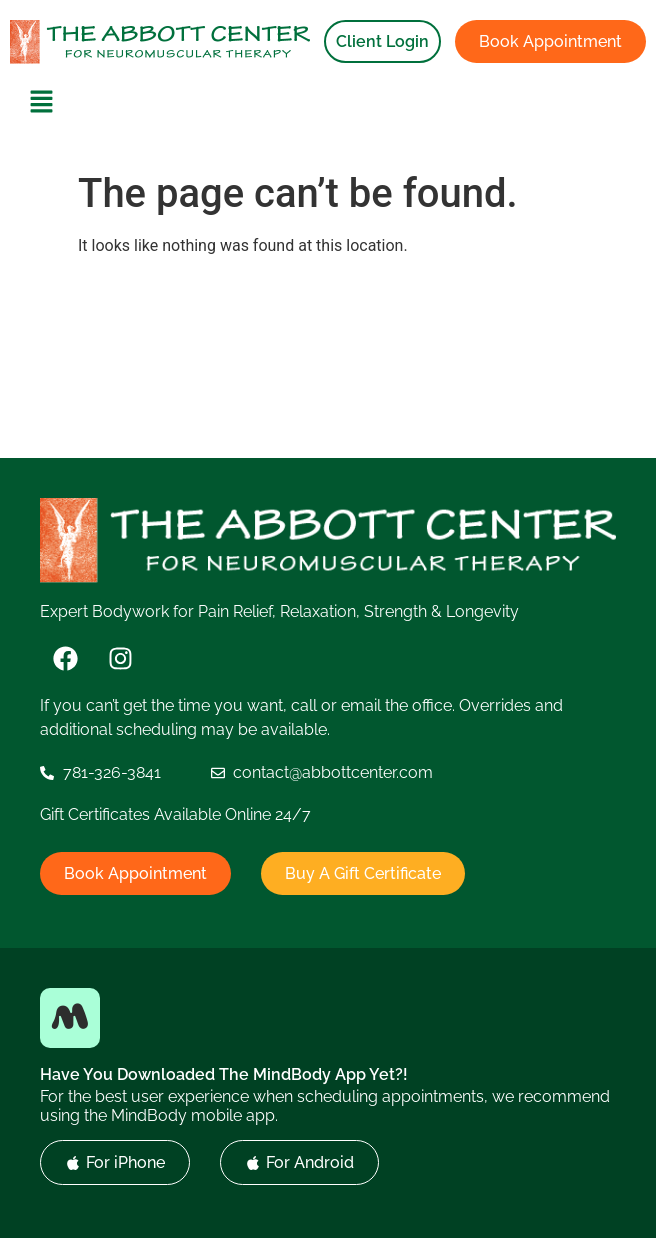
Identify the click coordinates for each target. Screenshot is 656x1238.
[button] (42, 103)
